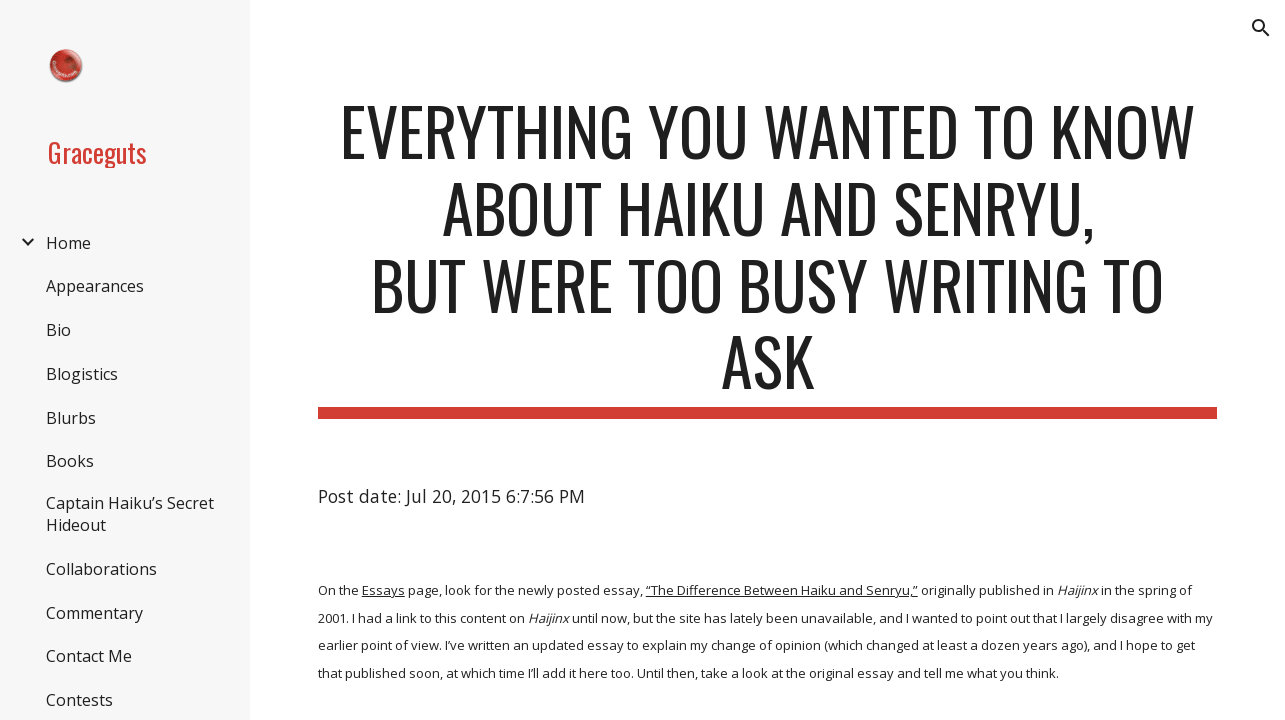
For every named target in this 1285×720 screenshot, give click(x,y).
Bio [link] (58, 330)
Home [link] (68, 243)
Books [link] (70, 461)
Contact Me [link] (89, 656)
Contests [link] (79, 700)
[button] (1261, 28)
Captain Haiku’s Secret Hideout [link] (130, 514)
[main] (768, 255)
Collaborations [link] (101, 569)
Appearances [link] (95, 286)
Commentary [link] (94, 613)
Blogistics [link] (82, 374)
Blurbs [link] (71, 418)
